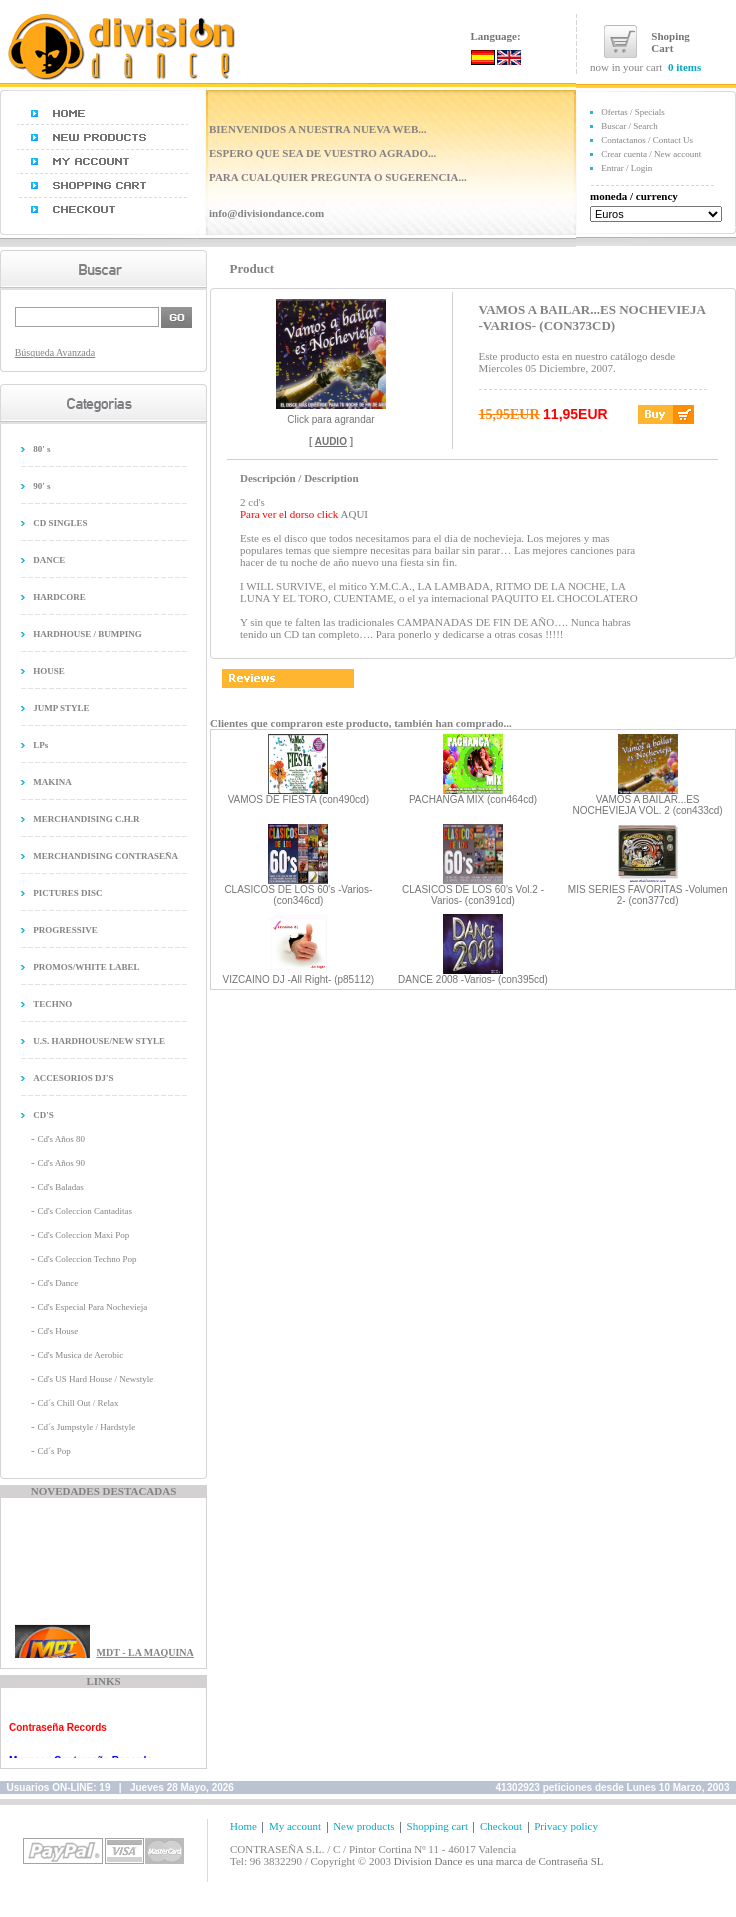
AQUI (355, 514)
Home (243, 1826)
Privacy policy (566, 1826)
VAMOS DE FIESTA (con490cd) (298, 799)
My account (295, 1826)
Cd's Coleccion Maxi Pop (83, 1235)
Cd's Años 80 (61, 1139)
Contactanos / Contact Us (647, 140)
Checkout (501, 1826)
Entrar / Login (626, 168)
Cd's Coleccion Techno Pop (86, 1259)
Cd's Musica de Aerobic (80, 1355)
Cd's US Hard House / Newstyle (95, 1379)
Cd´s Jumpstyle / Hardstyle (86, 1427)
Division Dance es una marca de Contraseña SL (499, 1861)
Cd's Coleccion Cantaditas (84, 1211)
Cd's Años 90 (61, 1163)
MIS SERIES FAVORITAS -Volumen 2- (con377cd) (648, 895)
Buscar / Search (629, 126)
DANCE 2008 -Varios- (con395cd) (473, 979)
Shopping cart (437, 1826)
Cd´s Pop (53, 1451)
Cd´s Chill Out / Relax (77, 1403)
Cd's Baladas (60, 1187)
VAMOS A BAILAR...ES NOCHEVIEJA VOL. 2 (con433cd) (648, 805)
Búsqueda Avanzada (55, 352)
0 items (684, 67)
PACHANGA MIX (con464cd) (473, 799)
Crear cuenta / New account (651, 154)
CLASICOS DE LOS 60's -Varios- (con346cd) (298, 895)
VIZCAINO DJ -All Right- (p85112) (298, 979)
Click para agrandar (331, 415)
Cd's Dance (57, 1283)
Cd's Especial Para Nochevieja (92, 1307)
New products (363, 1826)
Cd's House (57, 1331)
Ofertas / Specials (632, 112)
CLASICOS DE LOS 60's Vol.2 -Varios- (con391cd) (473, 895)
